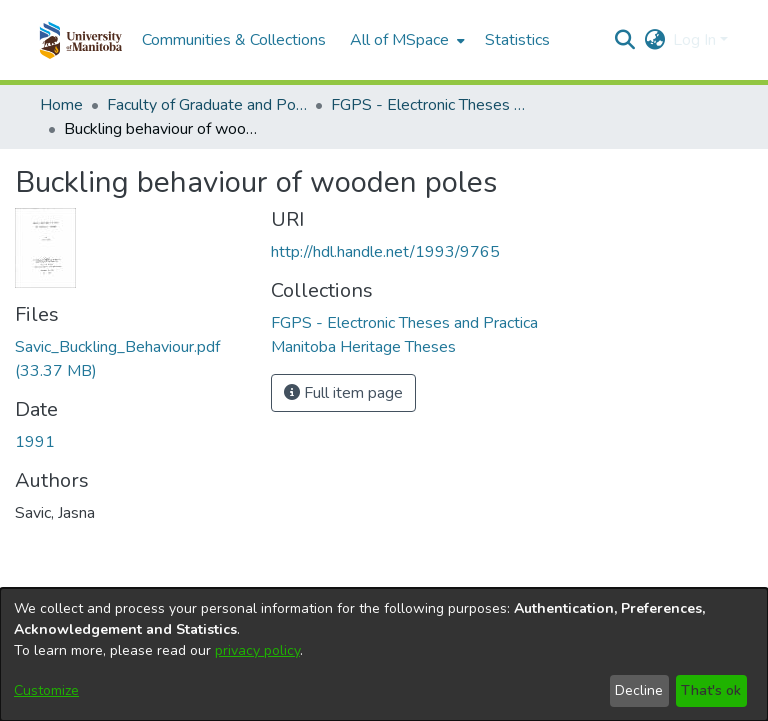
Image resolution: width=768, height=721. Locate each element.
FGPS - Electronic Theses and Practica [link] (431, 105)
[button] (80, 40)
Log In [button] (696, 40)
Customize (46, 690)
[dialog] (384, 654)
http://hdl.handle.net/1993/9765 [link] (385, 252)
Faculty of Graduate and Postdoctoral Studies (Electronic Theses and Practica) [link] (207, 105)
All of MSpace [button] (399, 40)
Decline (639, 690)
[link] (404, 323)
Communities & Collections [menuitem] (234, 40)
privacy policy (257, 650)
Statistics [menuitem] (517, 40)
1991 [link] (35, 442)
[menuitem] (405, 40)
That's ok (711, 690)
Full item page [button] (343, 393)
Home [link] (61, 105)
